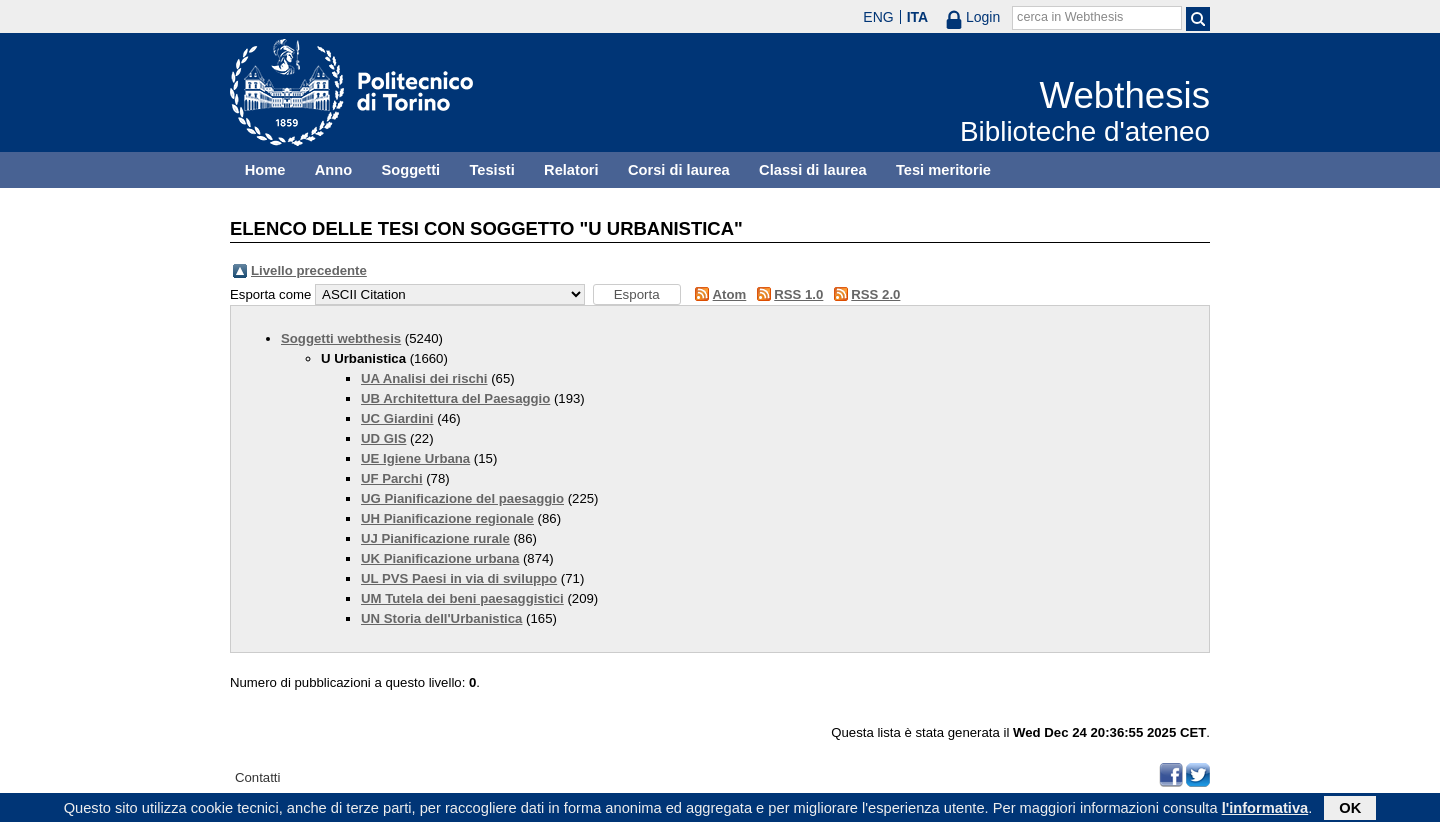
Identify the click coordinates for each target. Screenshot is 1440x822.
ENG (878, 17)
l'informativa (1265, 809)
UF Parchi (392, 478)
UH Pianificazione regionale (447, 518)
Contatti (257, 777)
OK (1350, 809)
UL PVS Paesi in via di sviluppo (459, 578)
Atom (730, 294)
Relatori (571, 170)
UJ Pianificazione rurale (435, 538)
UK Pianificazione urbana (440, 558)
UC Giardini (397, 418)
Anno (333, 170)
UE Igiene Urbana (415, 458)
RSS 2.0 (875, 294)
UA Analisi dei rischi (424, 378)
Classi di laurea (813, 170)
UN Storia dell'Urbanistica (441, 618)
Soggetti (410, 170)
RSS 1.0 (798, 294)
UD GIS (383, 438)
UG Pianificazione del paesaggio (462, 498)
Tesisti (491, 170)
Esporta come (270, 294)
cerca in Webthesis (1070, 17)
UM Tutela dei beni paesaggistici (462, 598)
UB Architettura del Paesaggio (455, 398)
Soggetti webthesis (341, 338)
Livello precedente (309, 270)
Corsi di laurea (679, 170)
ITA (918, 17)
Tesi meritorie (943, 170)
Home (265, 170)
